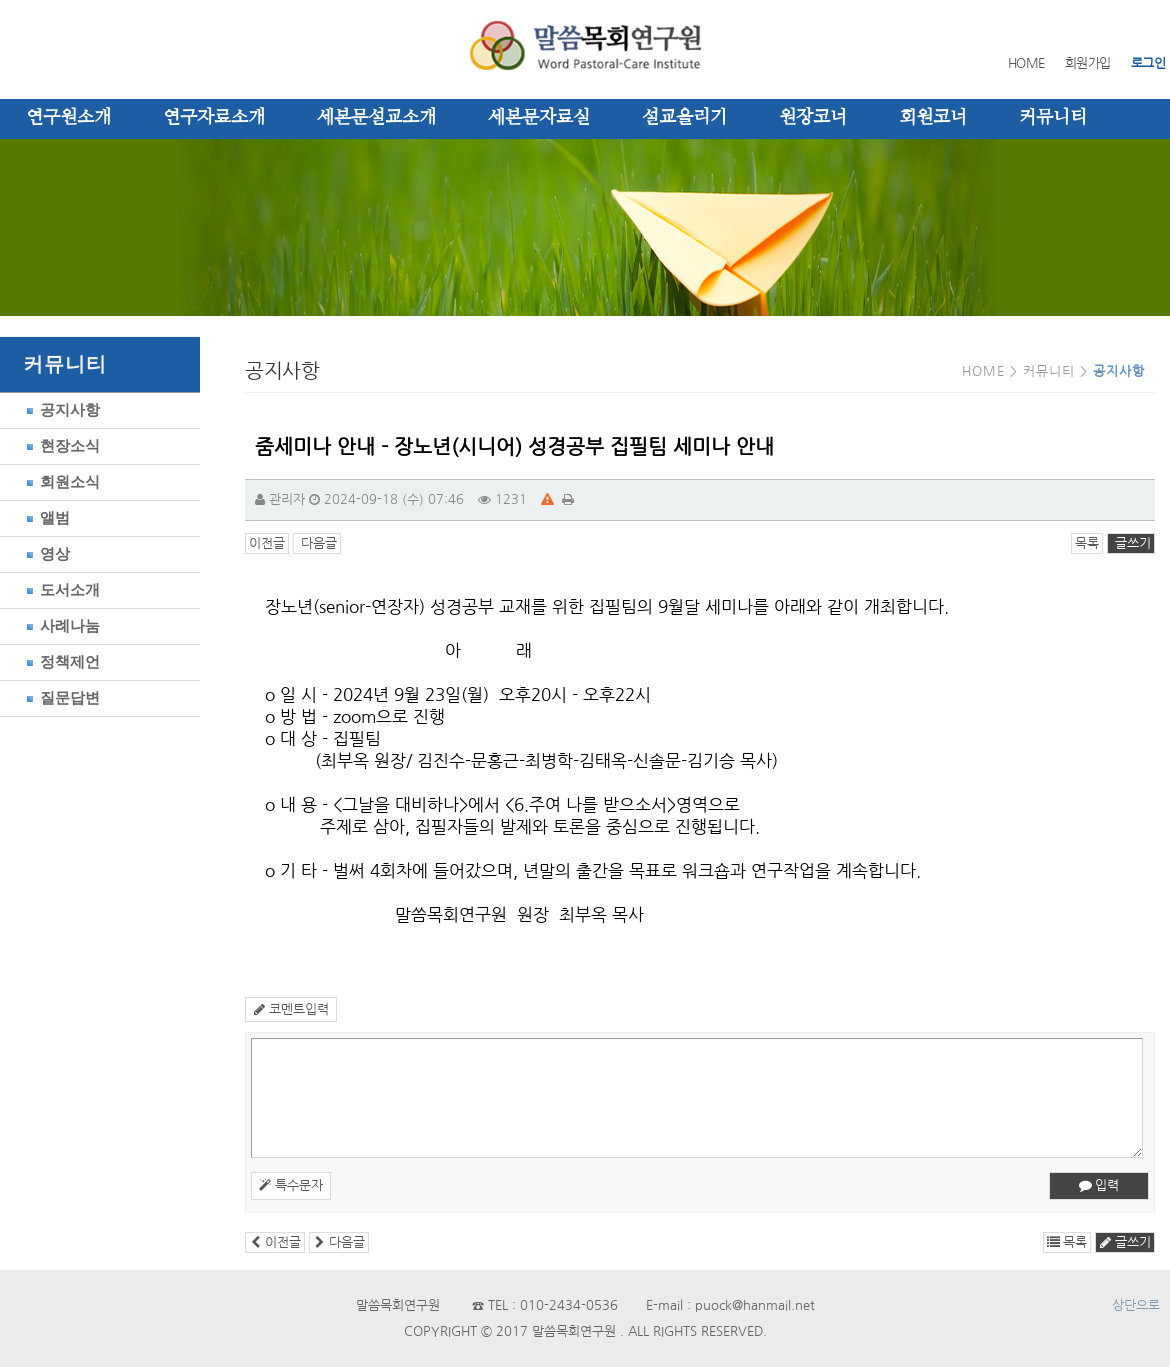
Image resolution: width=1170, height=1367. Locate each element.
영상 (45, 553)
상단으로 (1136, 1305)
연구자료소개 (214, 118)
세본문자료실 (539, 118)
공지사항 (60, 409)
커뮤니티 (1053, 118)
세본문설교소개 (376, 118)
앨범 (45, 517)
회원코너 (933, 118)
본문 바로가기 (0, 0)
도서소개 (60, 589)
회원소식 (60, 481)
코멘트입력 (291, 1009)
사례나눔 (60, 625)
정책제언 (60, 661)
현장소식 (60, 445)
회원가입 (1088, 63)
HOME (1026, 63)
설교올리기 (684, 118)
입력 (1099, 1185)
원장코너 (813, 118)
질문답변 (60, 697)
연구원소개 (68, 118)
